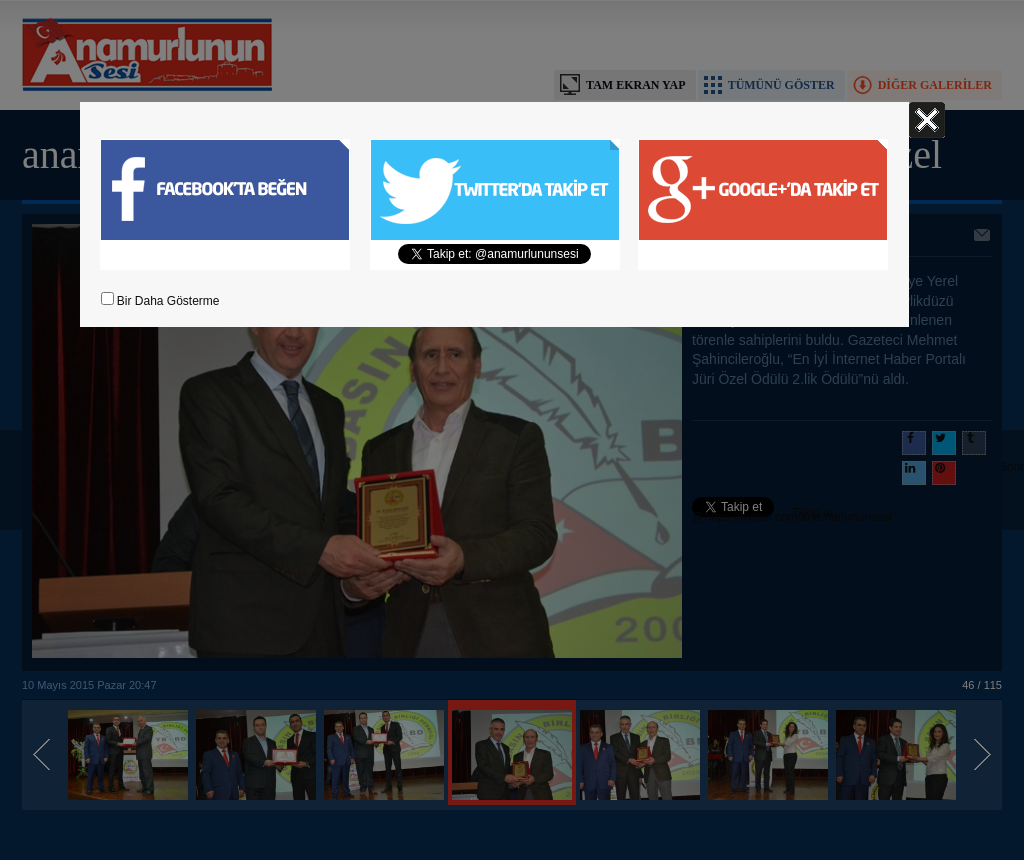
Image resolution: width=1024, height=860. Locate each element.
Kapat (927, 120)
